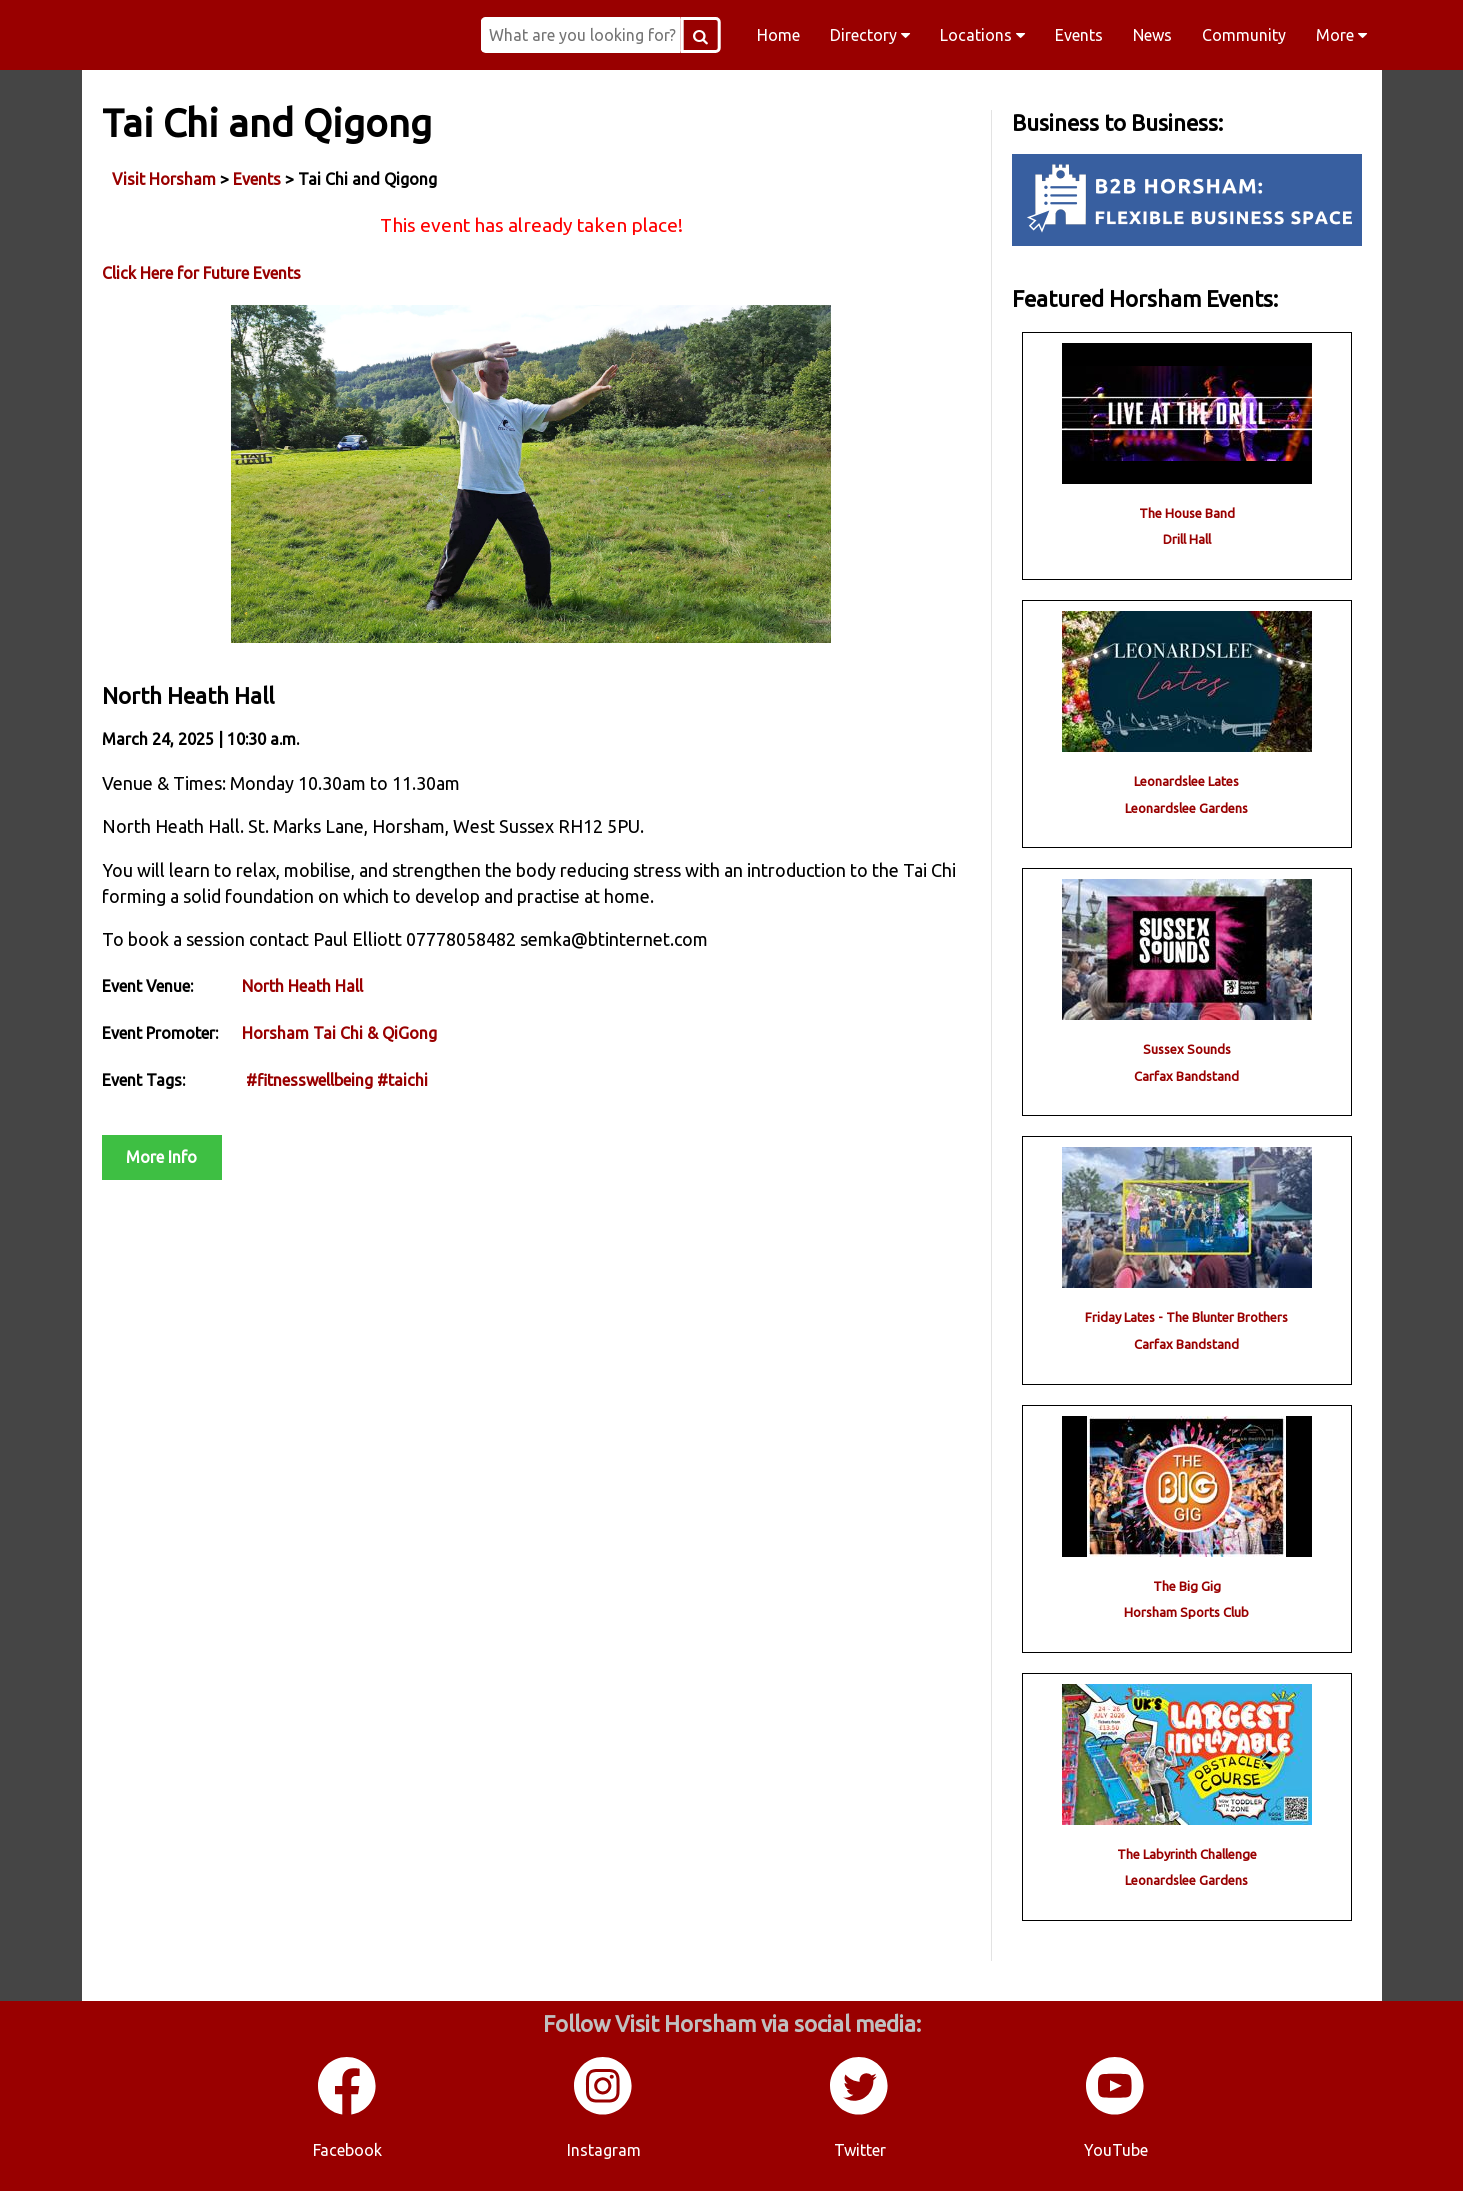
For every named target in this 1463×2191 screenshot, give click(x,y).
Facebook (347, 2150)
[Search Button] (701, 35)
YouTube (1116, 2150)
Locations (982, 35)
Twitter (860, 2150)
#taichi (402, 1080)
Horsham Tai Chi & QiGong (339, 1033)
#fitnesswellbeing (309, 1080)
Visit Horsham (164, 179)
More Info (161, 1157)
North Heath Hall (302, 986)
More (1341, 35)
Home (778, 35)
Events (1079, 35)
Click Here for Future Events (201, 273)
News (1152, 35)
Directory (870, 35)
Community (1244, 35)
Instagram (604, 2150)
